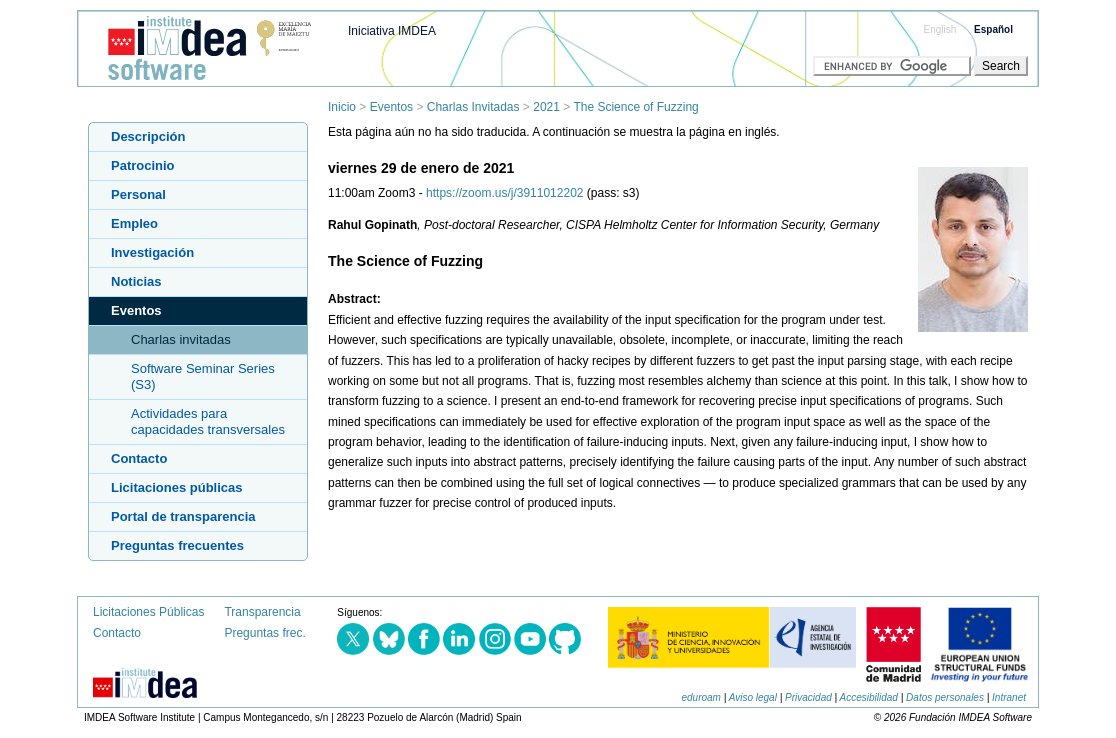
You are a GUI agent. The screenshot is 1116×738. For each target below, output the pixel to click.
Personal (138, 194)
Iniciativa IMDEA (392, 31)
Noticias (136, 281)
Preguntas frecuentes (177, 545)
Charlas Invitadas (473, 107)
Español (993, 29)
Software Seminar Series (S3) (203, 376)
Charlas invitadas (181, 339)
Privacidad (808, 697)
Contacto (139, 458)
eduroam (700, 697)
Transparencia (262, 612)
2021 (546, 107)
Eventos (391, 107)
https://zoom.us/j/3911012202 (504, 193)
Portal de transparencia (183, 516)
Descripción (148, 136)
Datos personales (945, 697)
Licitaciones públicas (177, 487)
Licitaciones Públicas (148, 612)
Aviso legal (753, 697)
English (940, 29)
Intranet (1009, 697)
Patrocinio (143, 165)
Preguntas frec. (264, 633)
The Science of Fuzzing (635, 107)
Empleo (134, 223)
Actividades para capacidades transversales (208, 421)
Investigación (152, 252)
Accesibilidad (869, 697)
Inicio (342, 107)
